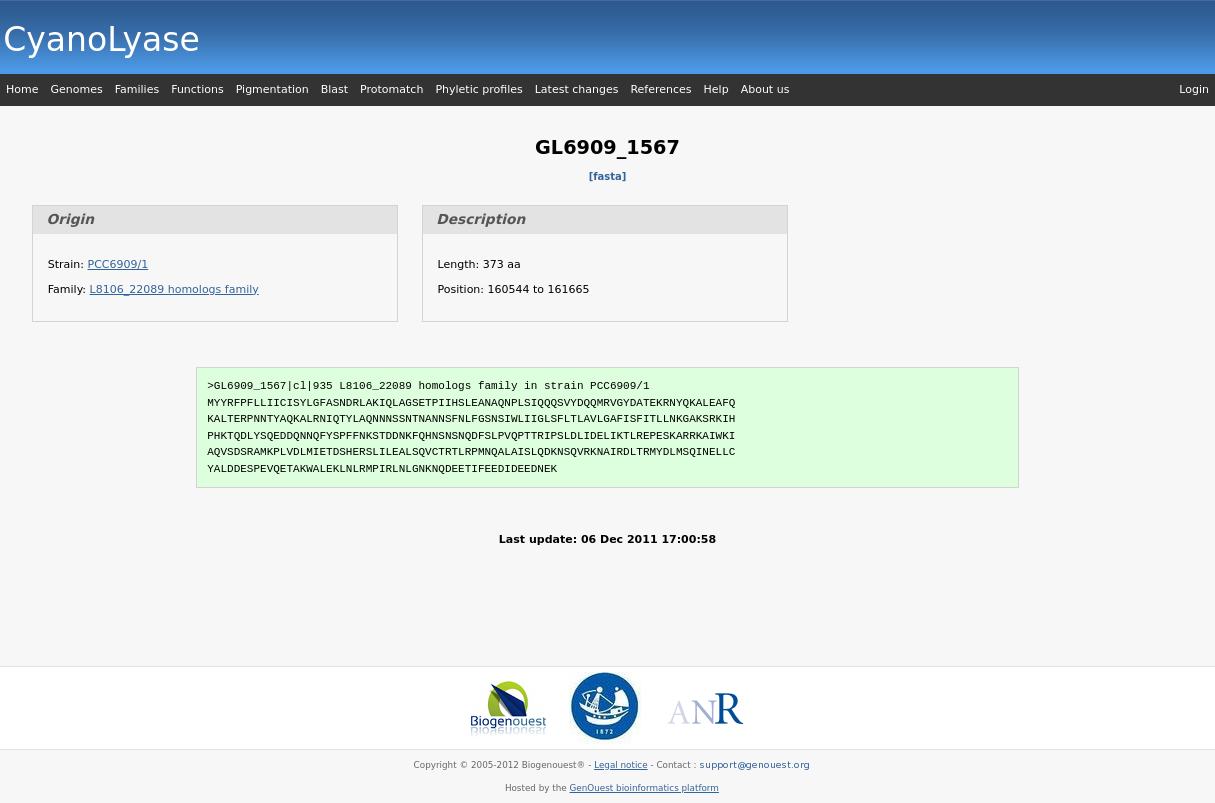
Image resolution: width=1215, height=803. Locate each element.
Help (716, 89)
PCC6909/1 (118, 264)
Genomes (76, 89)
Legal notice (620, 765)
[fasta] (608, 176)
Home (22, 89)
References (660, 89)
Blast (334, 89)
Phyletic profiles (478, 89)
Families (137, 89)
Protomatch (391, 89)
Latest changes (577, 89)
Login (1194, 89)
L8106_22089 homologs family (174, 289)
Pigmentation (272, 89)
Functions (197, 89)
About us (765, 89)
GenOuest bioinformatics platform (644, 788)
